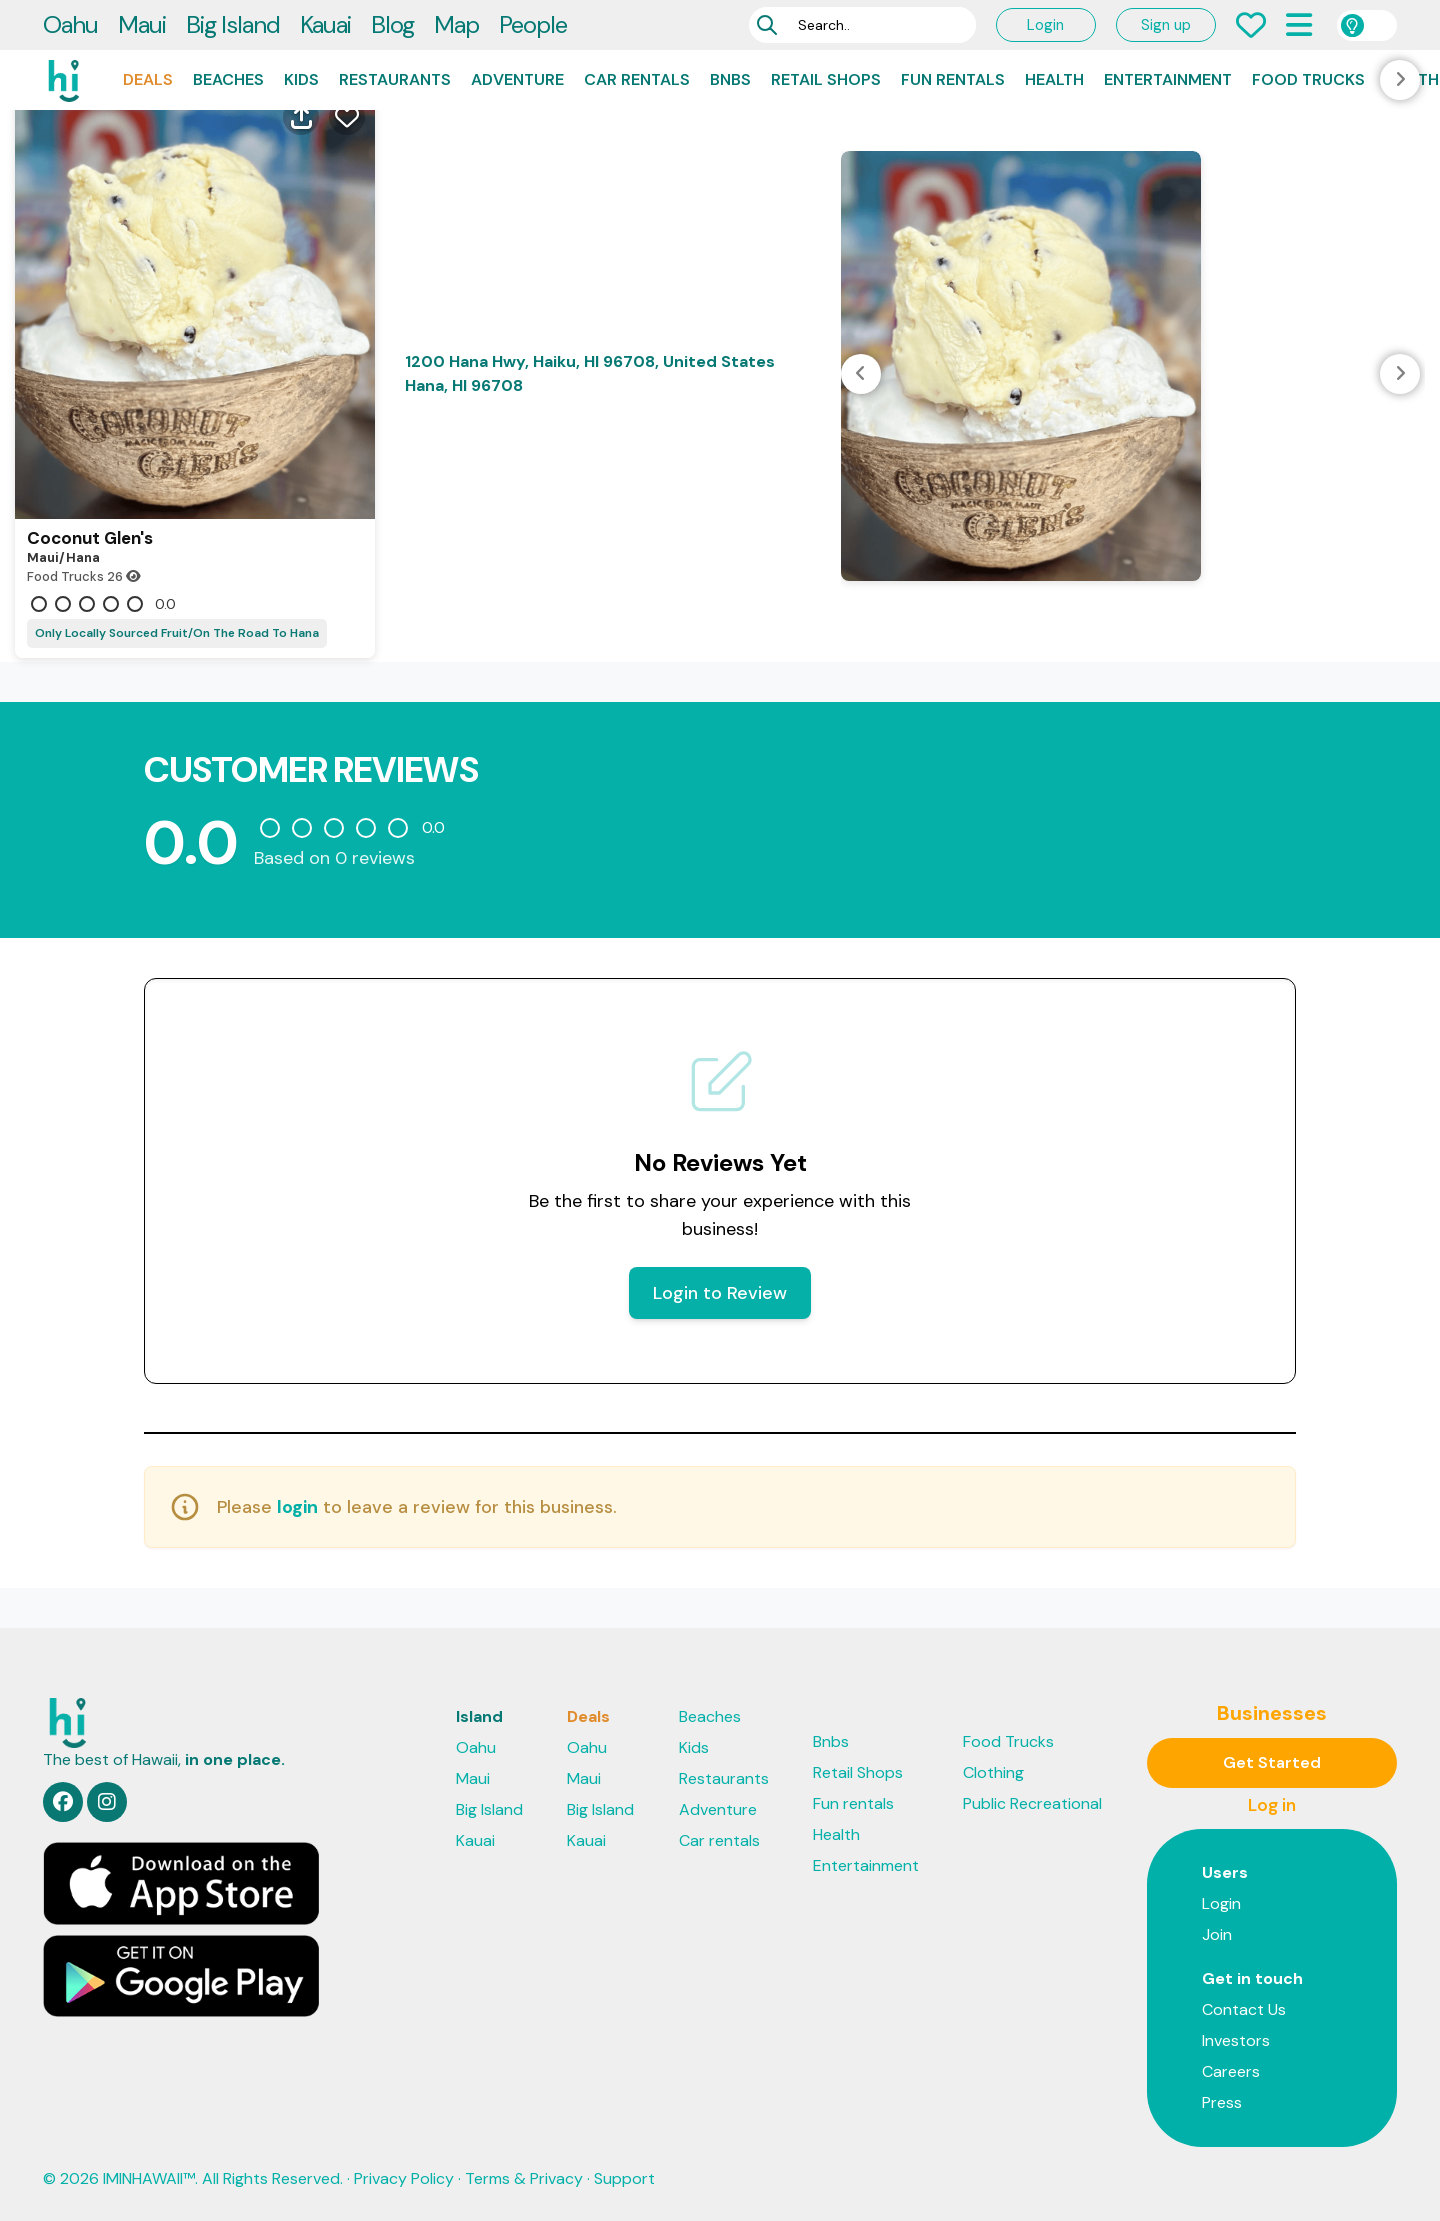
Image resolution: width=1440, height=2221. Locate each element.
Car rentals (637, 79)
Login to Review (720, 1293)
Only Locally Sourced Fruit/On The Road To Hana (177, 633)
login (297, 1507)
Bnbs (730, 79)
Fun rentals (953, 79)
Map (456, 24)
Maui (142, 24)
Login (1045, 25)
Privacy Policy (404, 2178)
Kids (301, 79)
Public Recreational (1032, 1803)
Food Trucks (1308, 79)
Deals (148, 79)
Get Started (1272, 1762)
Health (1054, 79)
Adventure (517, 79)
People (533, 24)
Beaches (228, 79)
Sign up (1166, 25)
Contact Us (1244, 2009)
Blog (392, 24)
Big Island (233, 24)
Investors (1236, 2040)
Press (1222, 2102)
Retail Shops (826, 79)
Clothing (993, 1772)
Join (1217, 1934)
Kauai (325, 24)
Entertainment (1168, 79)
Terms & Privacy (524, 2178)
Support (624, 2178)
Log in (1272, 1805)
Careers (1231, 2071)
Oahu (70, 24)
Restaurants (395, 79)
